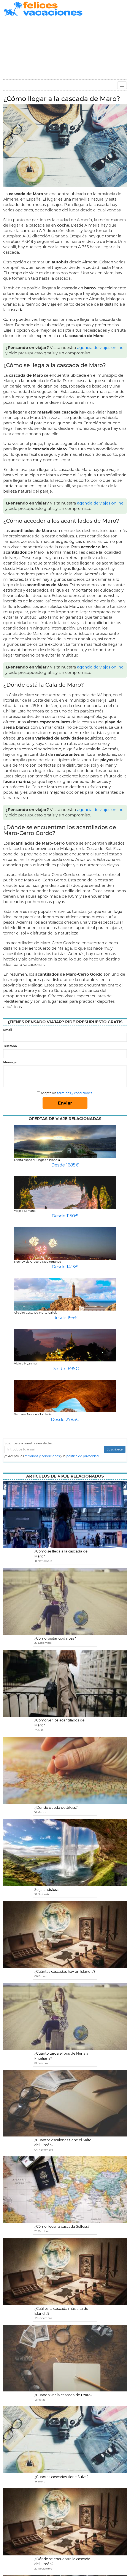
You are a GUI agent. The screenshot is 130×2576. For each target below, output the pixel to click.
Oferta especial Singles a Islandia (37, 1159)
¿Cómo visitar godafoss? (55, 1638)
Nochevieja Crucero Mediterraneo (37, 1261)
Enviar (65, 1103)
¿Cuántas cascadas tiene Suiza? (61, 2477)
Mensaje (9, 1062)
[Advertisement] (65, 48)
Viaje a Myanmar (25, 1363)
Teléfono (10, 1046)
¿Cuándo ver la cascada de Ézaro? (63, 2395)
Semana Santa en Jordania (33, 1414)
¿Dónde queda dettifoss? (56, 1807)
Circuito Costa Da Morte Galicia (35, 1312)
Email (7, 1030)
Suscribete (115, 1449)
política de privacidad (82, 1456)
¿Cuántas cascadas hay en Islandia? (64, 1971)
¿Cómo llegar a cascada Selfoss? (62, 2226)
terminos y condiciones (42, 1456)
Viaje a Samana (25, 1210)
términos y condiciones (74, 1093)
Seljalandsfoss (46, 1890)
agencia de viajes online (100, 347)
